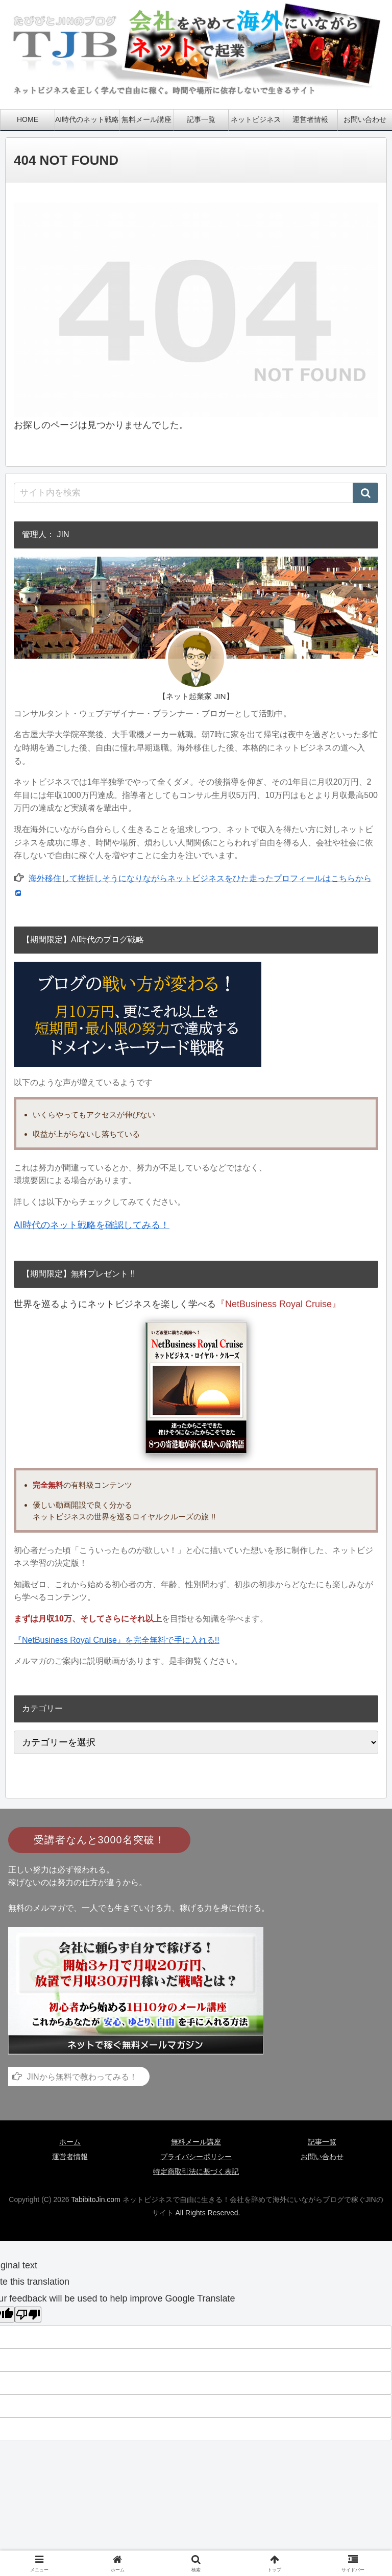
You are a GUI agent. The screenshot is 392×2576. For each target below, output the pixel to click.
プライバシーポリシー (196, 2157)
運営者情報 (70, 2157)
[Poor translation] (28, 2314)
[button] (365, 492)
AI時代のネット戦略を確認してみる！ (91, 1225)
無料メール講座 (196, 2142)
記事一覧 (322, 2142)
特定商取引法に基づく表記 (196, 2171)
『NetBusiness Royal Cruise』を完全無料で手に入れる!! (116, 1640)
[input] (196, 492)
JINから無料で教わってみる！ (82, 2076)
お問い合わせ (322, 2157)
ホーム (70, 2142)
